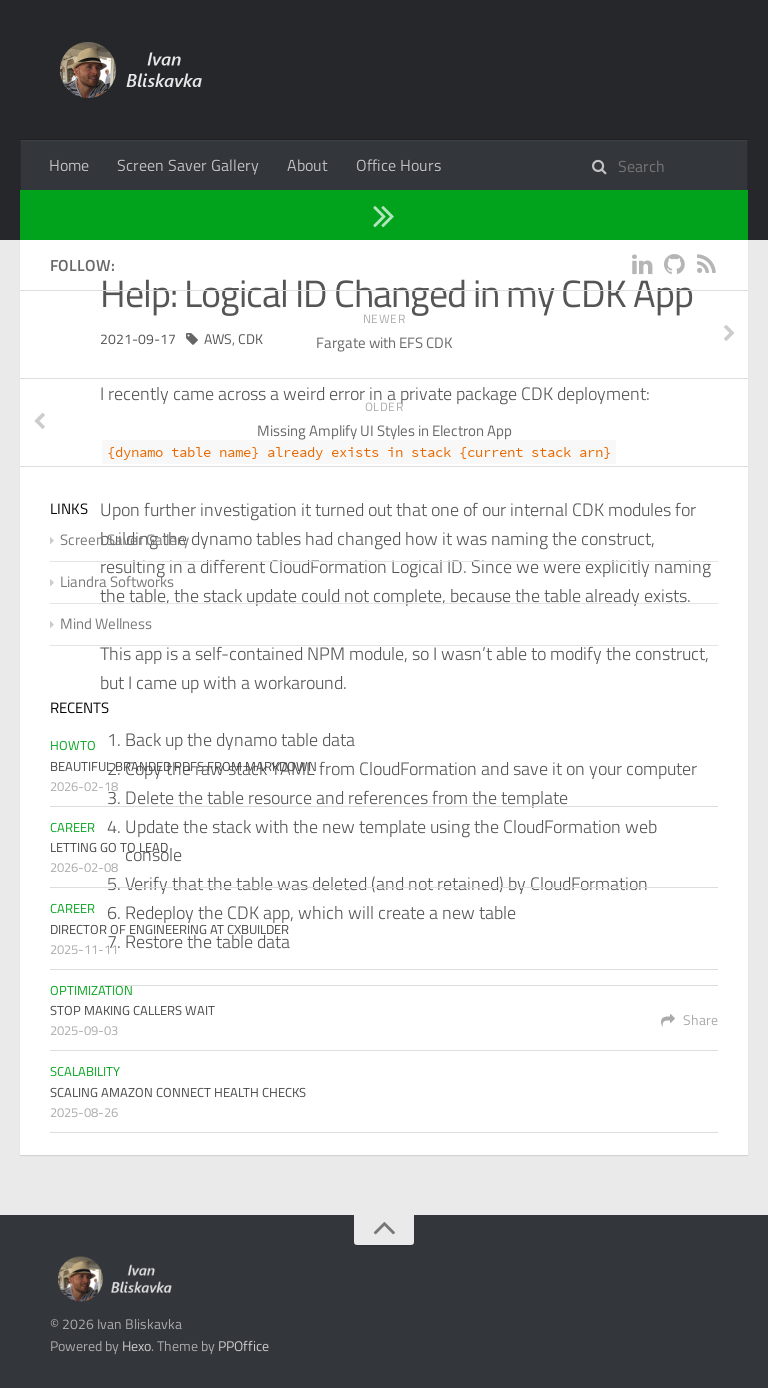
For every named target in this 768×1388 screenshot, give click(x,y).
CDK (250, 338)
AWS (218, 338)
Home (69, 165)
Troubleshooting (170, 214)
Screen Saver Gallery (188, 165)
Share (689, 1019)
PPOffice (243, 1345)
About (307, 165)
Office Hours (398, 165)
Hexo (136, 1345)
